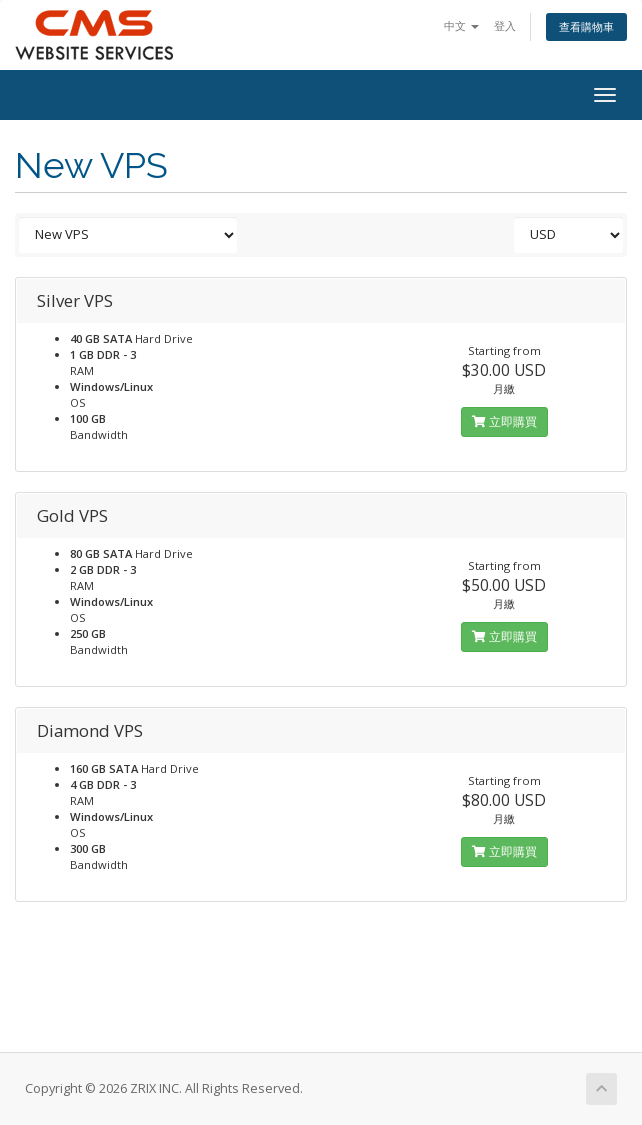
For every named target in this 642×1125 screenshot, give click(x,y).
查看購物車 (586, 26)
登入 (505, 25)
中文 (461, 25)
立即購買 (504, 421)
